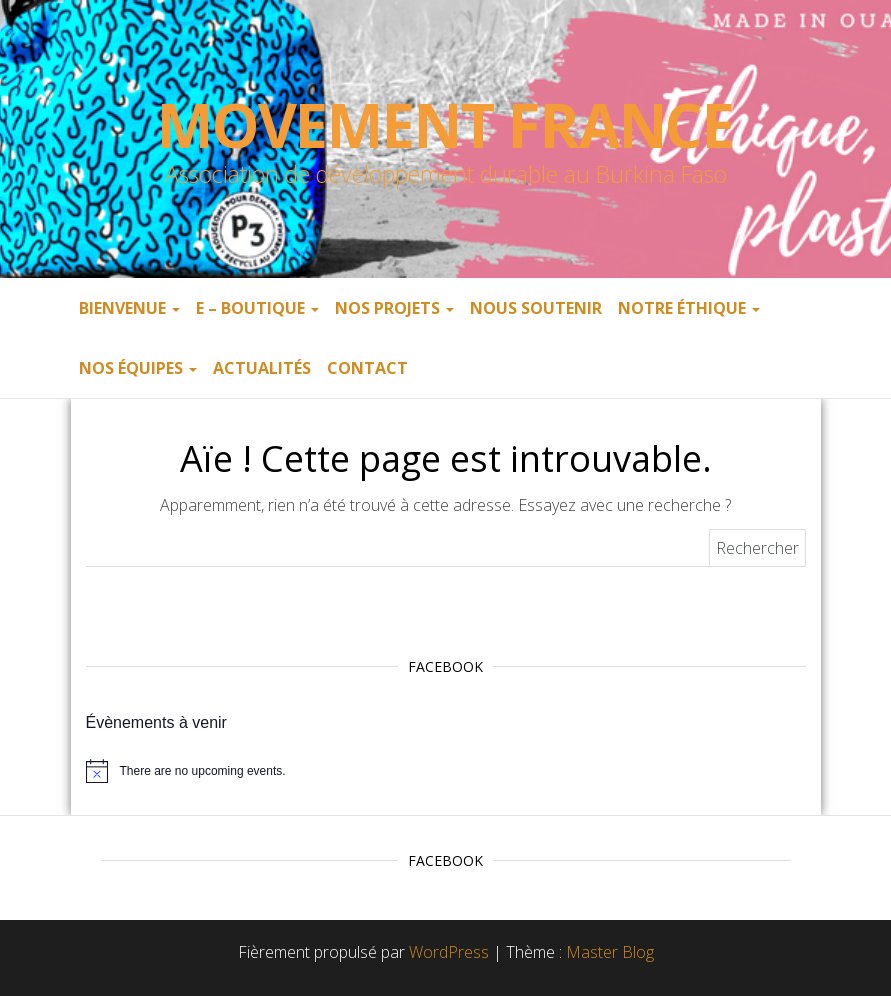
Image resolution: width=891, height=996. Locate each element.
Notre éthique (689, 308)
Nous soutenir (536, 308)
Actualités (262, 368)
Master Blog (610, 952)
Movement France (445, 125)
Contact (367, 368)
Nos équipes (138, 368)
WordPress (449, 952)
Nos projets (394, 308)
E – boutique (257, 308)
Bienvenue (129, 308)
